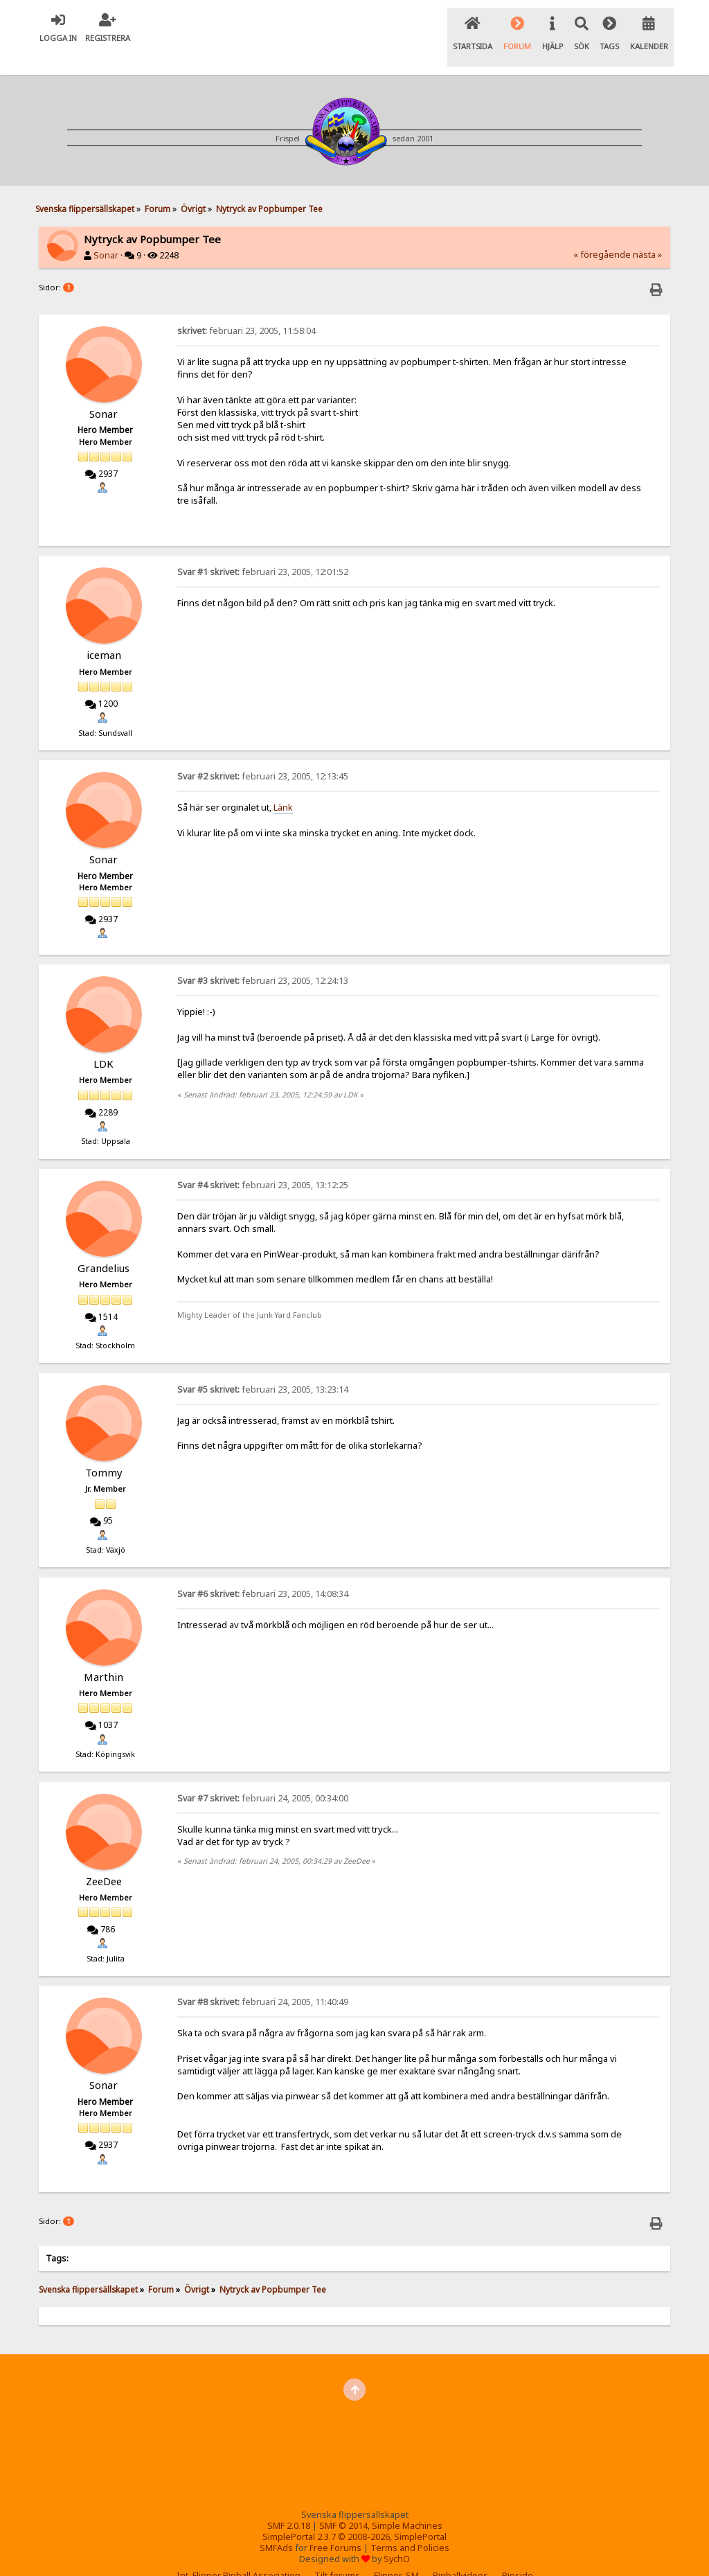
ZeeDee (104, 1857)
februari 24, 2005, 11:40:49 (262, 1979)
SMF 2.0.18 (288, 2502)
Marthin (103, 1653)
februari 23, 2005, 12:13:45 (262, 753)
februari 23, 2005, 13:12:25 (262, 1161)
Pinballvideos (460, 2552)
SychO (397, 2535)
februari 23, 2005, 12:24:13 (262, 957)
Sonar (105, 232)
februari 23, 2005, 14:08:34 (262, 1570)
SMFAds (276, 2524)
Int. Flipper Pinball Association (238, 2552)
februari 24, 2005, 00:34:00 (262, 1775)
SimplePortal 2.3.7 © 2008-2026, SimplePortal (354, 2513)
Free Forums (335, 2524)
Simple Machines (407, 2502)
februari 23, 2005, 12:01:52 (262, 549)
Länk (283, 783)
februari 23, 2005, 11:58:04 (246, 307)
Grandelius (103, 1244)
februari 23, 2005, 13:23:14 (262, 1366)
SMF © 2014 (343, 2502)
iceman (104, 632)
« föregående (602, 231)
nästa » (647, 231)
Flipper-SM (396, 2552)
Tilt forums (337, 2552)
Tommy (104, 1449)
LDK (103, 1040)
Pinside (517, 2552)
